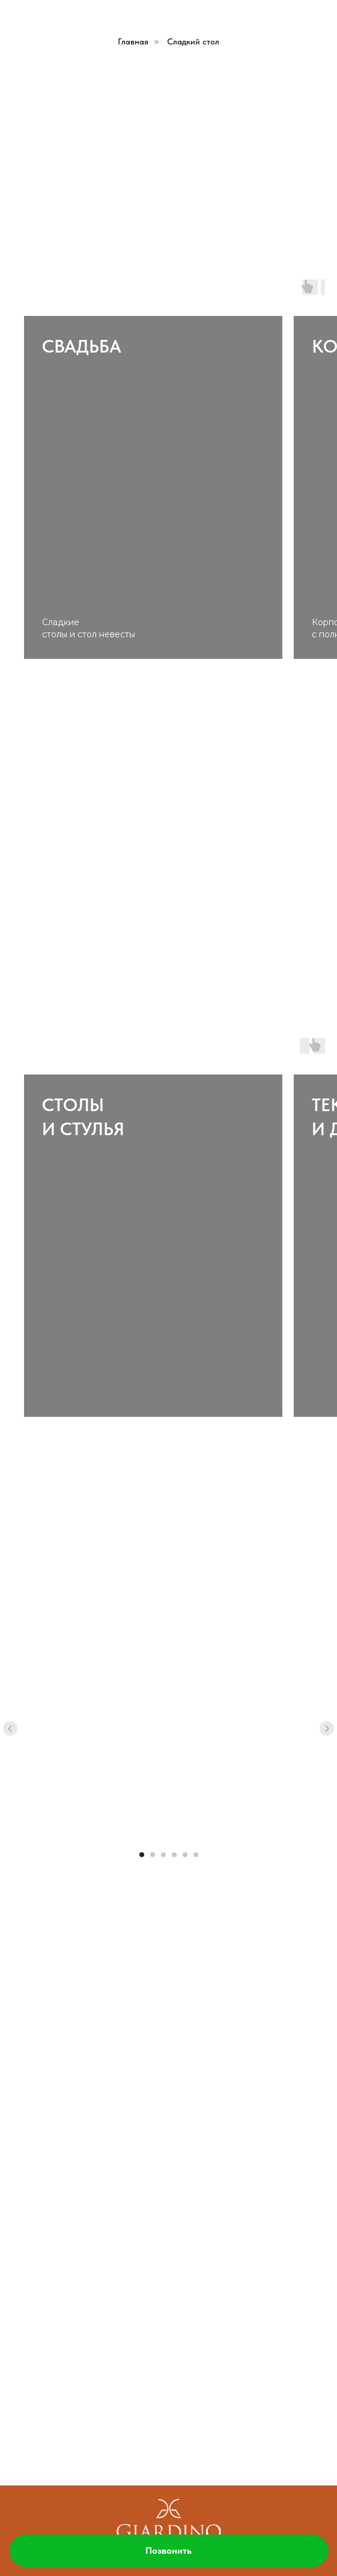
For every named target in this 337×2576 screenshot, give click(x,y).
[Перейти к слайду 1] (141, 1854)
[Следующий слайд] (327, 1728)
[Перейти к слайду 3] (163, 1854)
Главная (133, 41)
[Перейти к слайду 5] (185, 1854)
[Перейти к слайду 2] (152, 1854)
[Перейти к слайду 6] (195, 1854)
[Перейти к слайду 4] (174, 1854)
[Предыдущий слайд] (10, 1728)
